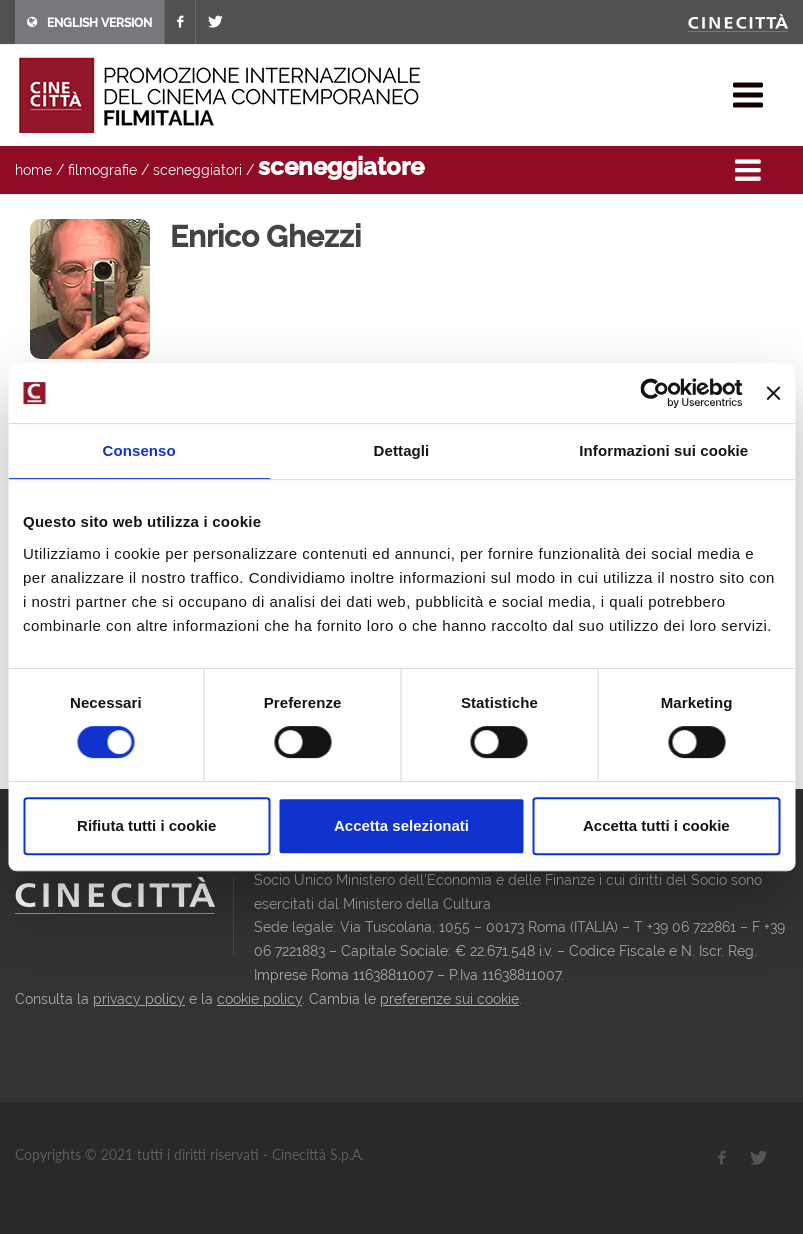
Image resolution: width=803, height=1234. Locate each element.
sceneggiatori (197, 170)
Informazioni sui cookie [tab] (663, 450)
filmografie (102, 170)
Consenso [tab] (139, 450)
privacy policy (139, 999)
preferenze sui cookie (449, 999)
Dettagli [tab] (402, 450)
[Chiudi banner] (773, 393)
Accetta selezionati (401, 825)
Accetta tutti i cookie (656, 825)
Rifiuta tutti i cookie (146, 825)
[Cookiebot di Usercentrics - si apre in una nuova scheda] (655, 393)
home (33, 170)
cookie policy (259, 999)
